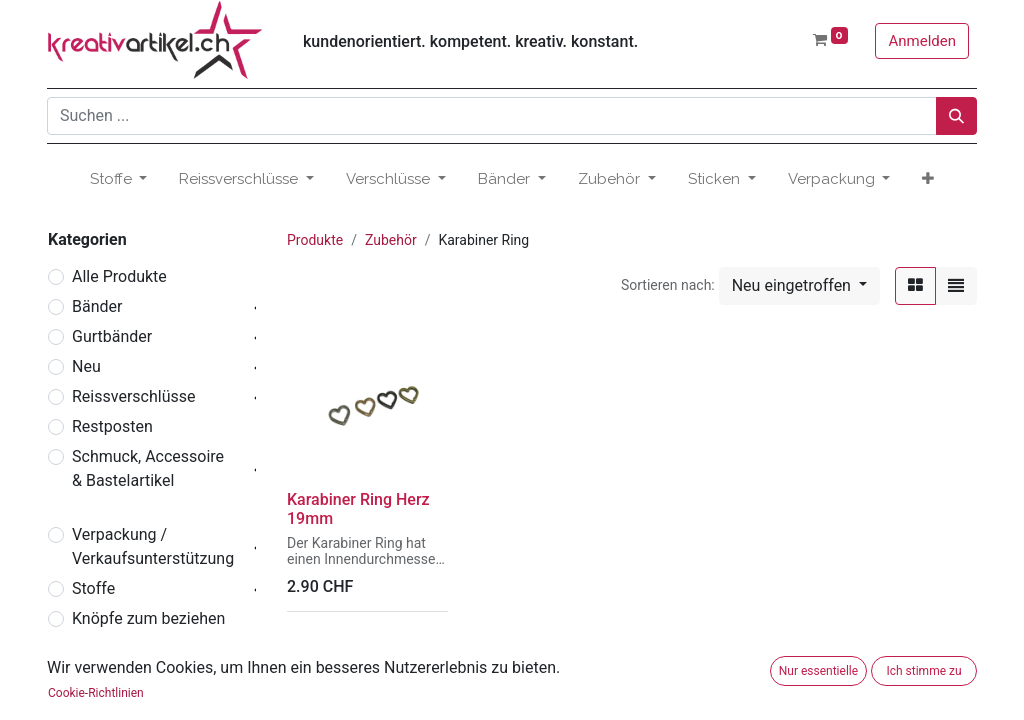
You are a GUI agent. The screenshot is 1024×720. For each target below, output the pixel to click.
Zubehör (101, 678)
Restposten (112, 426)
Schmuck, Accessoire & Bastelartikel (148, 468)
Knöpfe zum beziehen (148, 618)
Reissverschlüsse (133, 396)
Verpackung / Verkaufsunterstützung (153, 546)
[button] (928, 179)
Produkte (315, 240)
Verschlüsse (115, 648)
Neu (86, 366)
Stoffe (93, 588)
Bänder (97, 306)
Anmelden (922, 41)
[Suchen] (956, 116)
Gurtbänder (112, 336)
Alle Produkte (119, 276)
